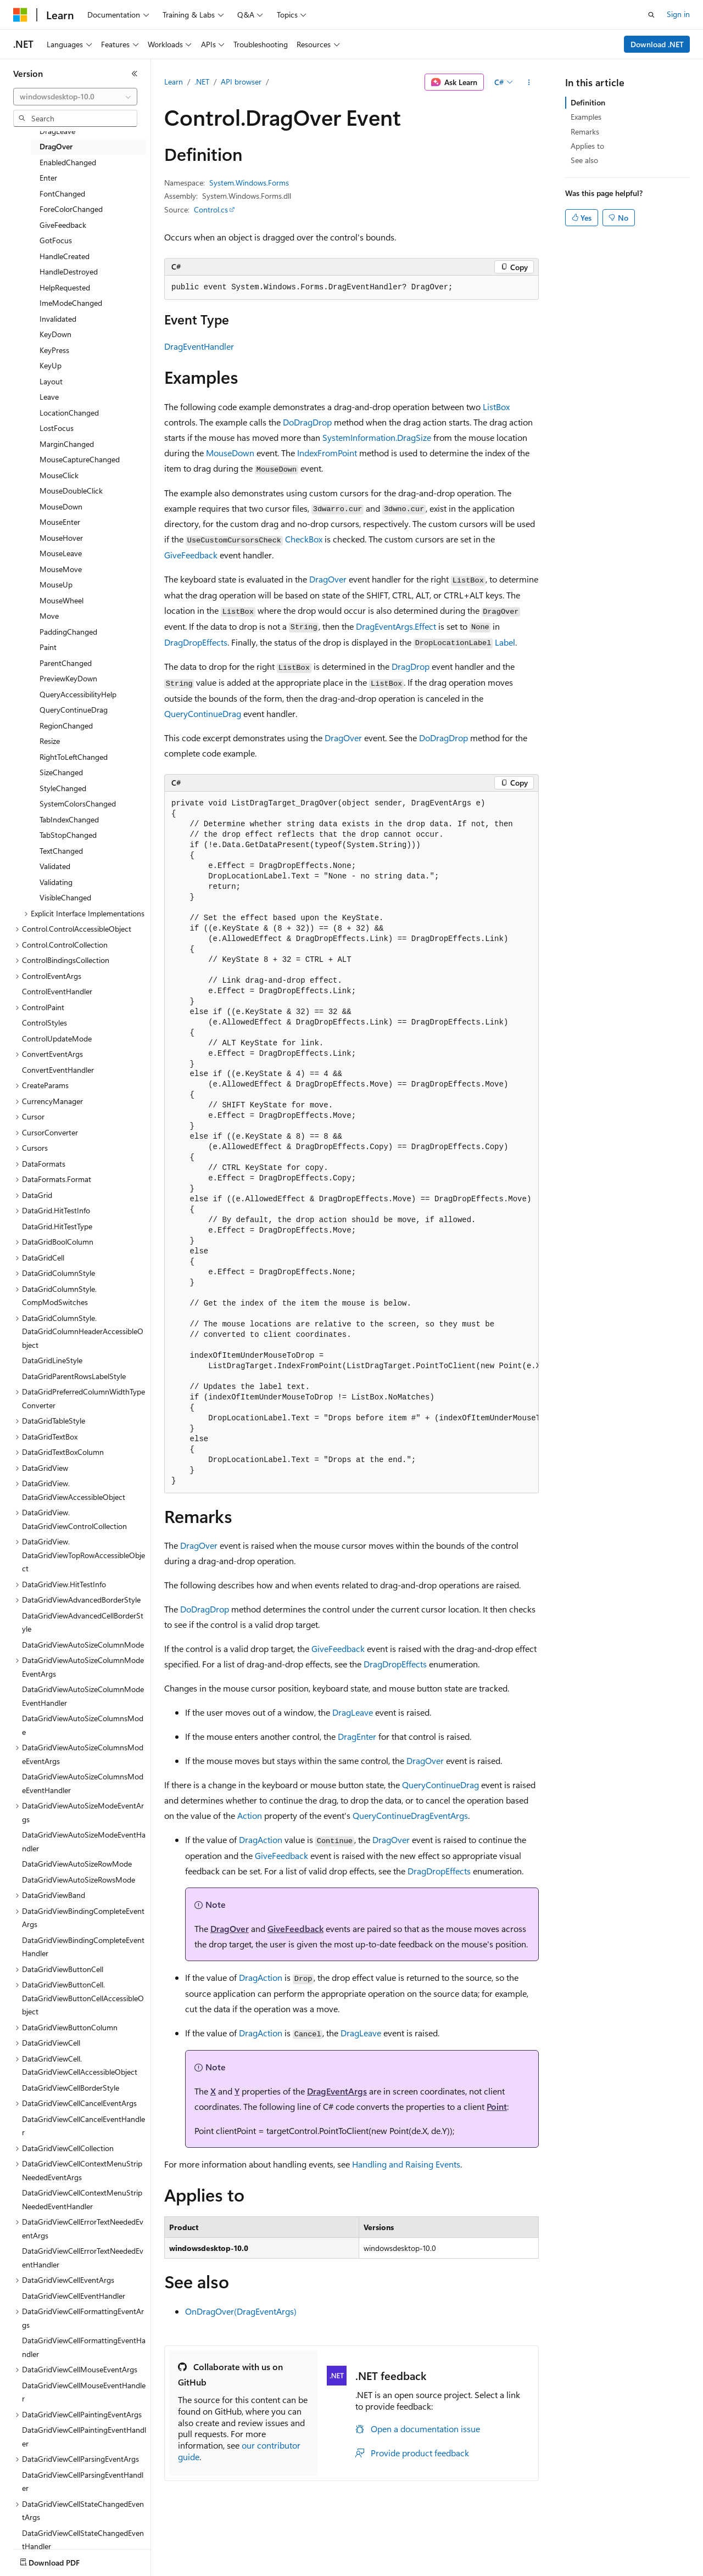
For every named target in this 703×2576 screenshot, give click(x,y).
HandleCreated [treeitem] (65, 256)
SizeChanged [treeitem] (61, 772)
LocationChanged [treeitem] (69, 412)
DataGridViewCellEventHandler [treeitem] (73, 2296)
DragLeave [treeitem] (57, 131)
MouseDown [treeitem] (61, 506)
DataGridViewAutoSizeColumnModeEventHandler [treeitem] (83, 1696)
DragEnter (357, 1736)
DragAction (260, 1839)
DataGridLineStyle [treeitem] (52, 1360)
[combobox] (75, 96)
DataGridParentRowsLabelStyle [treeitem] (74, 1376)
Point (497, 2106)
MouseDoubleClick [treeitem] (71, 490)
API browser (241, 81)
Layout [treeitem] (51, 381)
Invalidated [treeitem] (58, 318)
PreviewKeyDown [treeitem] (68, 678)
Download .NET (657, 44)
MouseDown (230, 452)
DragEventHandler (199, 346)
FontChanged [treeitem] (62, 193)
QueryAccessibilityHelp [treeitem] (78, 694)
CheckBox (303, 539)
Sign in (678, 14)
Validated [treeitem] (55, 866)
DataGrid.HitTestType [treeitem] (57, 1226)
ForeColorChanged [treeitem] (71, 209)
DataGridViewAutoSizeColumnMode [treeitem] (83, 1644)
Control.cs (211, 209)
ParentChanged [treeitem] (66, 663)
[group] (351, 1142)
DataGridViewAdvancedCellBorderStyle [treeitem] (82, 1622)
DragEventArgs (337, 2091)
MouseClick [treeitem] (59, 475)
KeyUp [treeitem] (51, 365)
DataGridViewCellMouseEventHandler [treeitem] (84, 2392)
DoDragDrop (307, 422)
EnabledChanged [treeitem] (68, 162)
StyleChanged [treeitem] (63, 788)
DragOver (328, 579)
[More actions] (529, 82)
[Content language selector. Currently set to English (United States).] (63, 2560)
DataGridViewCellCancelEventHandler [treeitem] (83, 2126)
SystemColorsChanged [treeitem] (78, 803)
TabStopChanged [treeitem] (68, 835)
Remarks (585, 131)
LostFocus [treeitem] (57, 428)
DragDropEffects (195, 642)
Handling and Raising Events (406, 2164)
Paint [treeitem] (48, 647)
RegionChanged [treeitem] (66, 725)
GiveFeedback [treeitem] (63, 225)
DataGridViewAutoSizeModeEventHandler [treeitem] (84, 1841)
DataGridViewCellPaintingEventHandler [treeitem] (84, 2436)
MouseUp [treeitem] (56, 584)
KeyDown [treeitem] (55, 334)
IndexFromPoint (327, 452)
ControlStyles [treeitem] (44, 1022)
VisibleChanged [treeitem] (65, 897)
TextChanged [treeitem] (61, 850)
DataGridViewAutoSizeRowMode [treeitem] (77, 1863)
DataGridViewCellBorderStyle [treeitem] (70, 2087)
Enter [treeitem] (48, 177)
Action (249, 1815)
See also (584, 160)
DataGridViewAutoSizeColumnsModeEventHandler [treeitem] (82, 1783)
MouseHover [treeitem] (61, 538)
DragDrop (410, 666)
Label (505, 642)
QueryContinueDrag (202, 713)
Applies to (587, 146)
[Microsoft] (20, 15)
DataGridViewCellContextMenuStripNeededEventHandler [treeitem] (82, 2199)
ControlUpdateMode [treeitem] (57, 1038)
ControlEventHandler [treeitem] (57, 991)
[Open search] (651, 15)
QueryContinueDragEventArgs (410, 1815)
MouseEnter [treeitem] (60, 522)
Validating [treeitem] (56, 882)
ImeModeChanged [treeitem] (71, 303)
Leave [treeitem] (49, 396)
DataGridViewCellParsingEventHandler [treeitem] (82, 2481)
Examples (586, 116)
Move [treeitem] (49, 616)
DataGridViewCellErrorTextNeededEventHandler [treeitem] (82, 2257)
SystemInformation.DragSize (376, 437)
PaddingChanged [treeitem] (68, 631)
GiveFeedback (190, 555)
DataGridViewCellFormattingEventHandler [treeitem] (84, 2347)
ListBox (496, 406)
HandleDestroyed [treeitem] (69, 271)
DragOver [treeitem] (56, 146)
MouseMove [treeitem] (61, 569)
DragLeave (352, 1712)
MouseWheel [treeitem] (61, 600)
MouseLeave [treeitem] (61, 553)
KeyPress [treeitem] (54, 350)
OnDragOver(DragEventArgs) (241, 2311)
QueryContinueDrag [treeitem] (74, 709)
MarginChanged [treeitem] (67, 444)
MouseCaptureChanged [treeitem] (80, 459)
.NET (201, 81)
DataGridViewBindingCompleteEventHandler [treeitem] (83, 1947)
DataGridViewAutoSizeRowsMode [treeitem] (78, 1879)
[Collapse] (134, 73)
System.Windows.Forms (249, 182)
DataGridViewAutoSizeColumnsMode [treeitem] (82, 1725)
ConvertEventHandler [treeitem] (58, 1070)
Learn (173, 81)
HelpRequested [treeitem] (65, 287)
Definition (588, 102)
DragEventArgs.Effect (396, 626)
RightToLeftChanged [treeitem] (74, 757)
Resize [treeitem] (50, 741)
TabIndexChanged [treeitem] (69, 819)
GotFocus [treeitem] (56, 240)
